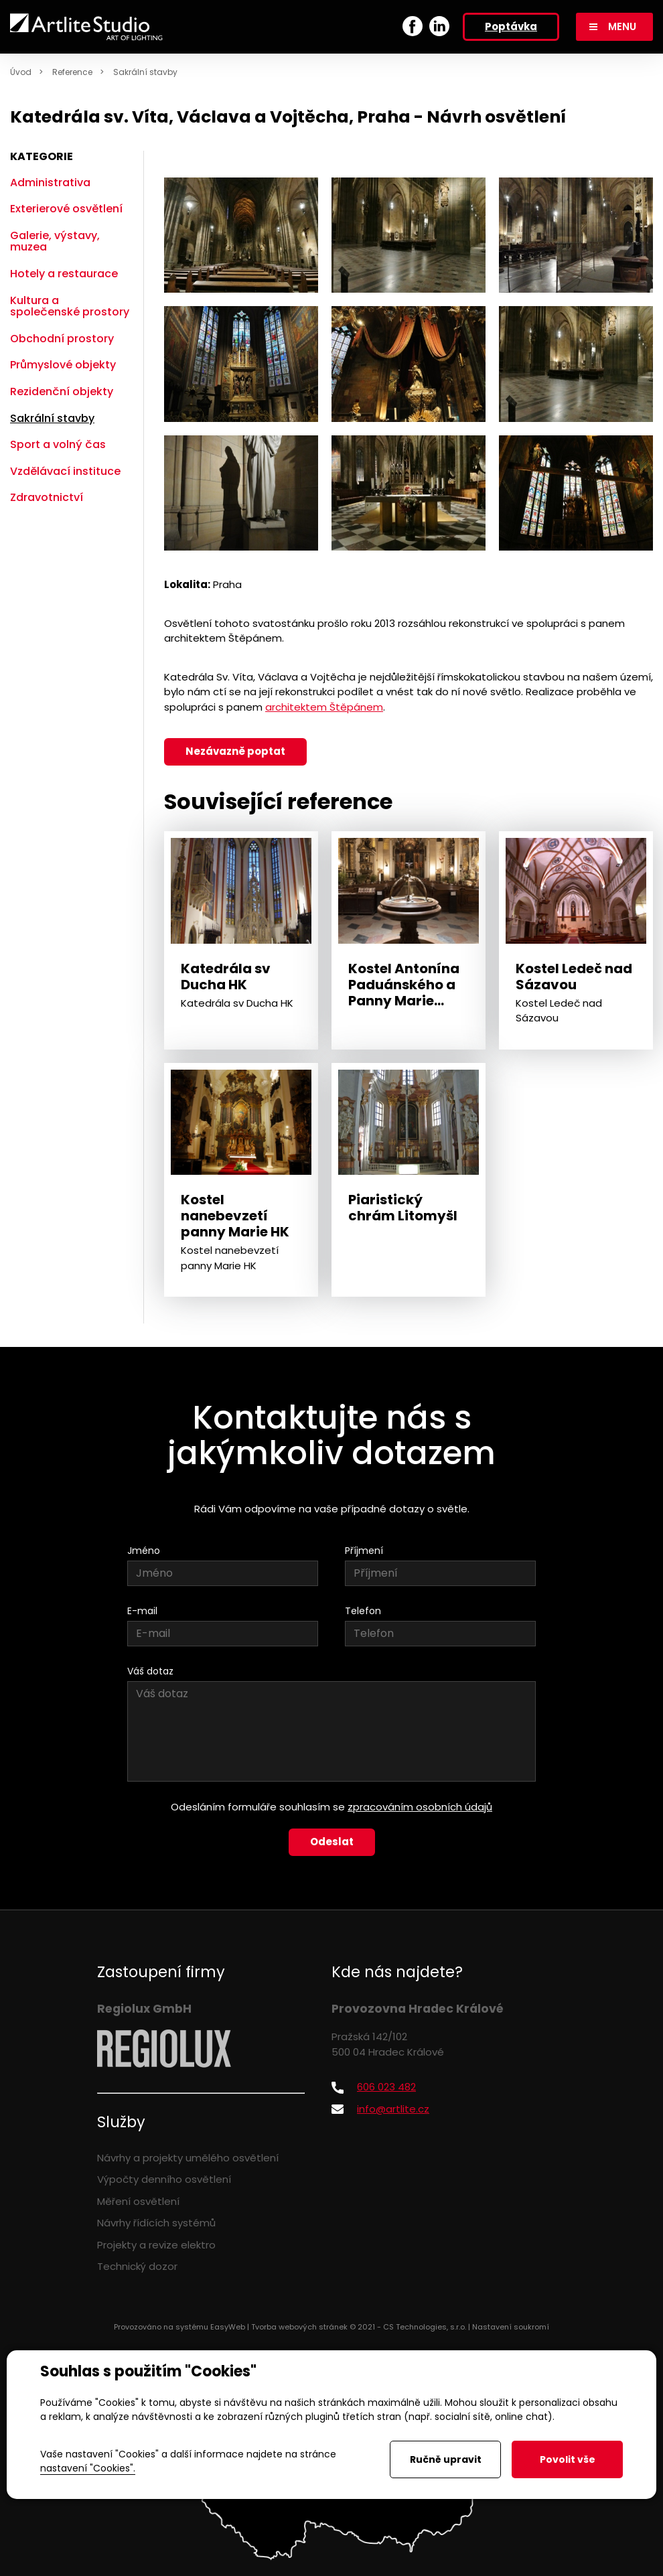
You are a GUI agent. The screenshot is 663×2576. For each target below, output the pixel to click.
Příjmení (364, 1550)
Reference (72, 72)
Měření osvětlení (138, 2201)
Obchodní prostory (62, 338)
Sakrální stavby (145, 72)
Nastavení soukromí (510, 2326)
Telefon (363, 1611)
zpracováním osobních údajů (420, 1807)
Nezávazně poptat (235, 751)
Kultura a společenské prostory (69, 306)
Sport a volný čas (58, 444)
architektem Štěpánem (324, 707)
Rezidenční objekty (61, 391)
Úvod (20, 72)
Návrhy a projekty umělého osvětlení (188, 2158)
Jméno (143, 1550)
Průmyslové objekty (63, 364)
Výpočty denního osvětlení (164, 2179)
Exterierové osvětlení (66, 208)
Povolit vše (567, 2459)
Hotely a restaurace (64, 273)
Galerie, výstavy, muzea (55, 241)
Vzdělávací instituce (65, 471)
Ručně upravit (446, 2459)
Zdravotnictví (46, 497)
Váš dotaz (150, 1671)
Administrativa (50, 182)
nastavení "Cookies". (87, 2468)
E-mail (142, 1611)
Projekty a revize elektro (156, 2245)
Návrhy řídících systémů (156, 2223)
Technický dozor (137, 2266)
